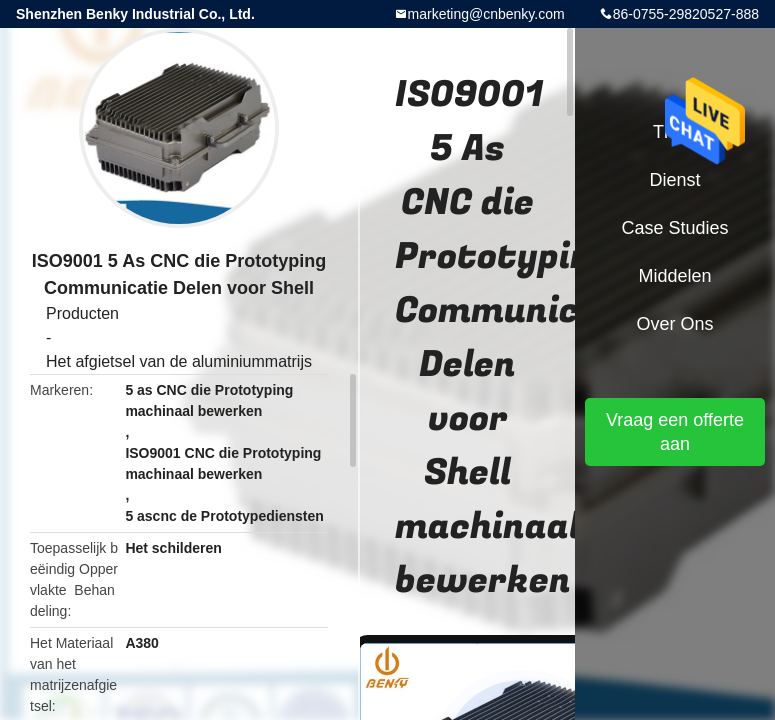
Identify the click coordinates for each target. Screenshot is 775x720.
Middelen (674, 276)
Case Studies (674, 228)
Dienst (674, 180)
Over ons (674, 324)
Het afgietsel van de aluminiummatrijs (179, 361)
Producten (82, 313)
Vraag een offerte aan (675, 432)
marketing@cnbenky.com (486, 14)
